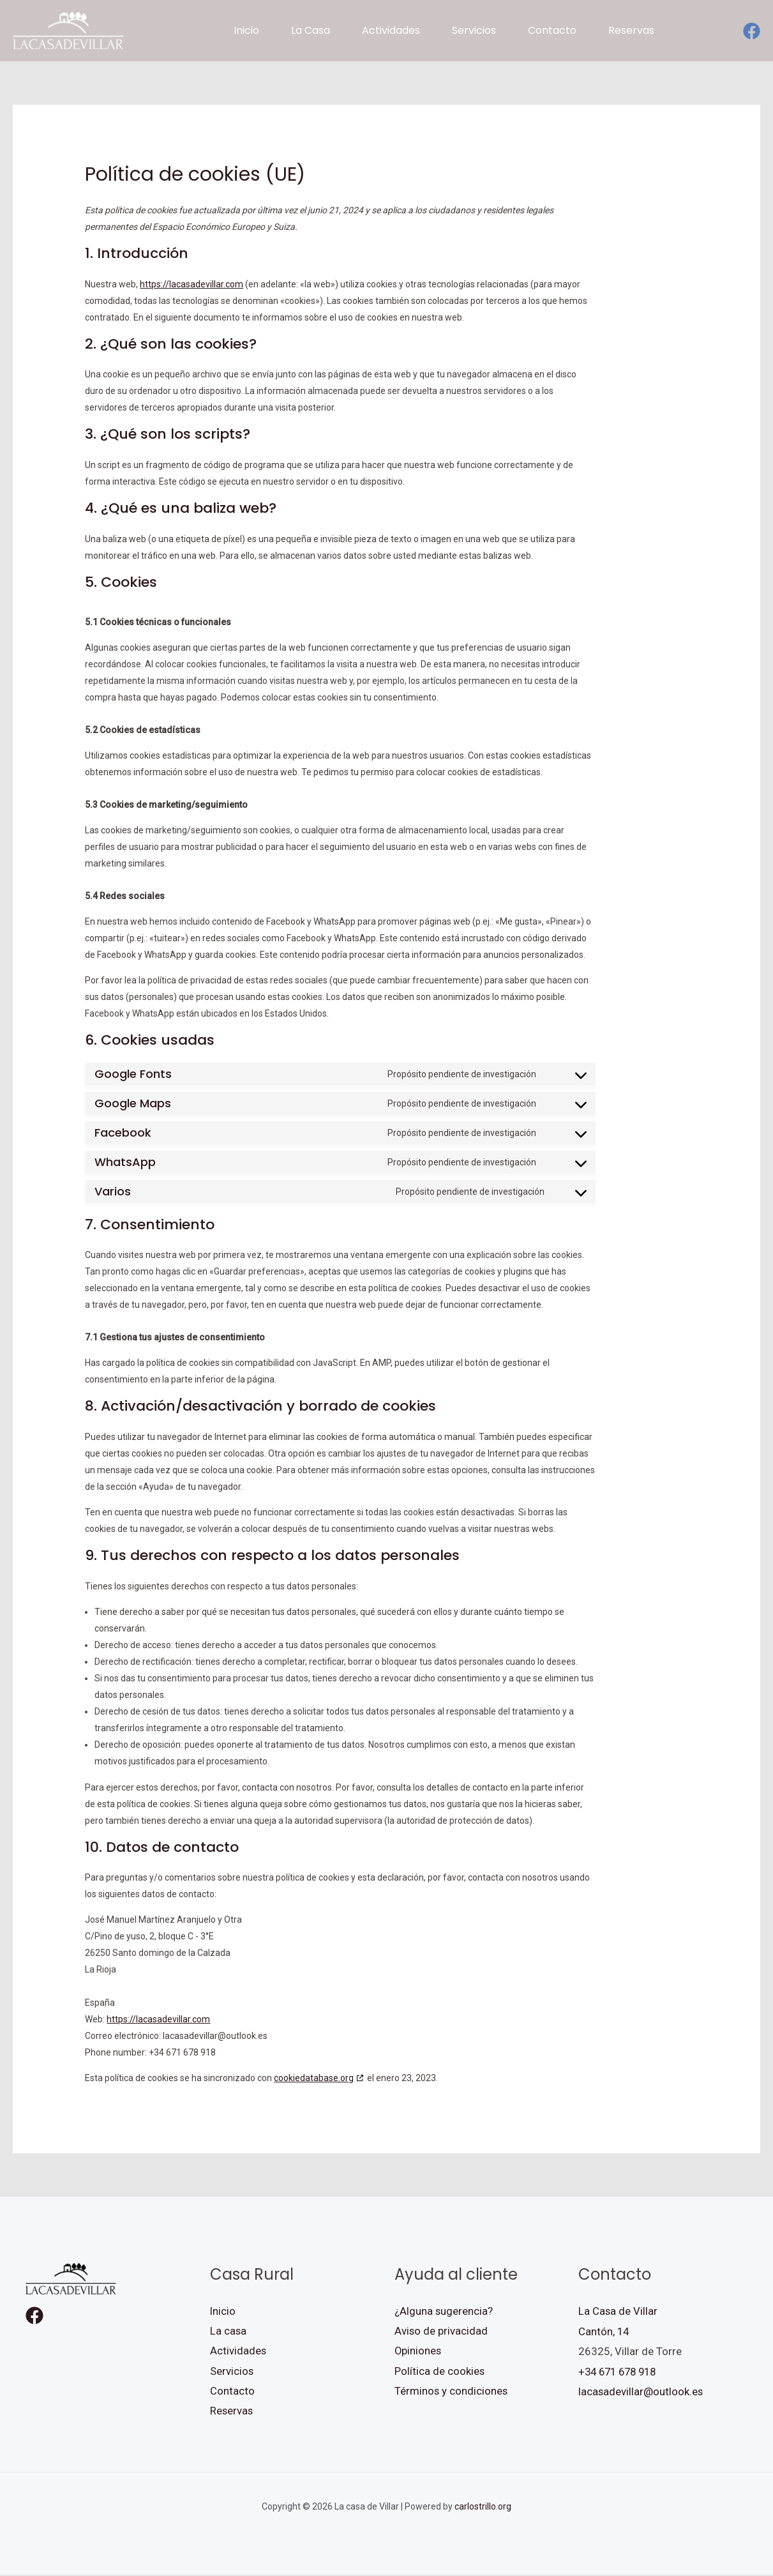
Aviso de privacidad (441, 2331)
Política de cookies (439, 2371)
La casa (228, 2331)
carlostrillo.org (482, 2508)
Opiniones (418, 2351)
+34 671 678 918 (620, 2371)
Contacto (232, 2391)
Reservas (232, 2412)
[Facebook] (751, 31)
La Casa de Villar (618, 2311)
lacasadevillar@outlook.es (641, 2391)
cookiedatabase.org (314, 2078)
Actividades (238, 2351)
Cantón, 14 (604, 2331)
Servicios (232, 2371)
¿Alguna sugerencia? (444, 2311)
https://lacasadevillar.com (191, 284)
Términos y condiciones (451, 2391)
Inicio (223, 2311)
